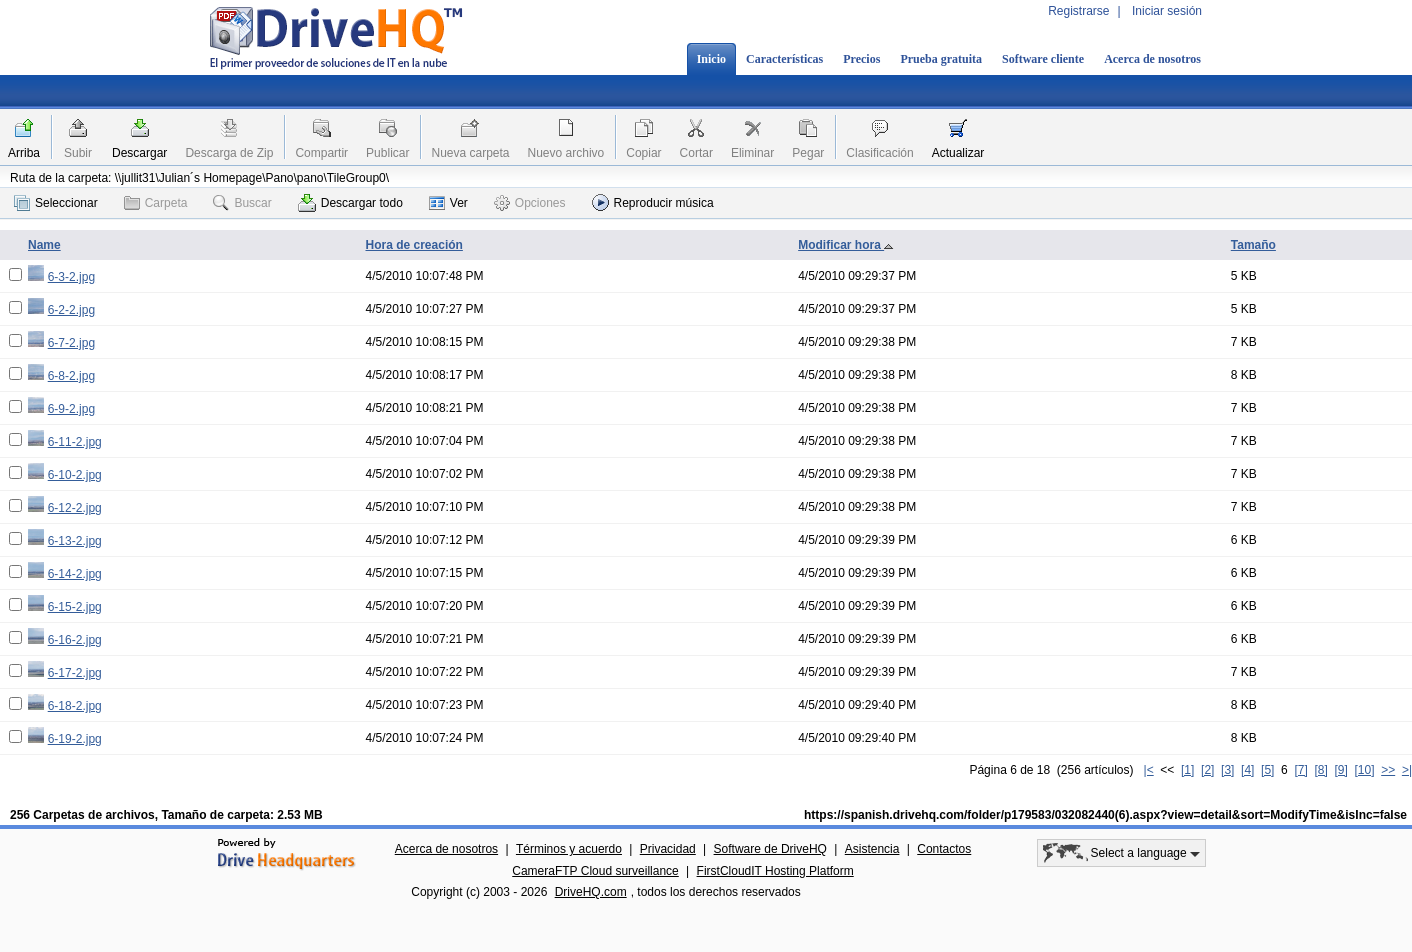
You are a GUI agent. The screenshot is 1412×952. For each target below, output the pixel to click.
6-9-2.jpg (71, 409)
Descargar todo (350, 203)
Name (44, 245)
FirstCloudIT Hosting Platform (775, 871)
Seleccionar (56, 203)
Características (784, 59)
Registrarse (1078, 11)
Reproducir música (653, 202)
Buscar (242, 203)
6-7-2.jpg (71, 343)
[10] (1365, 770)
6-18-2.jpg (75, 706)
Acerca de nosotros (1152, 59)
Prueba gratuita (941, 59)
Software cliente (1043, 59)
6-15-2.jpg (75, 607)
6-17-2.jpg (75, 673)
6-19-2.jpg (75, 739)
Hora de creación (414, 245)
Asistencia (872, 849)
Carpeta (156, 203)
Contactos (944, 849)
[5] (1267, 770)
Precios (861, 59)
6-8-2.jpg (71, 376)
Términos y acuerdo (569, 849)
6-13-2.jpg (75, 541)
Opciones (530, 203)
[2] (1207, 770)
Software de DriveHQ (770, 849)
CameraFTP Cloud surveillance (595, 871)
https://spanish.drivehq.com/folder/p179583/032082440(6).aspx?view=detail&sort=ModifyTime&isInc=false (1105, 815)
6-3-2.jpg (71, 277)
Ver (448, 203)
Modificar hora (846, 245)
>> (1388, 770)
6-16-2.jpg (75, 640)
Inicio (711, 59)
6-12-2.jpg (75, 508)
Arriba (24, 153)
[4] (1247, 770)
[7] (1300, 770)
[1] (1187, 770)
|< (1149, 770)
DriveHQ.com (591, 892)
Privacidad (668, 849)
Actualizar (958, 153)
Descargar (139, 153)
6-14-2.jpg (75, 574)
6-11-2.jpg (75, 442)
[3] (1227, 770)
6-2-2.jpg (71, 310)
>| (1407, 770)
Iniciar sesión (1167, 11)
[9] (1340, 770)
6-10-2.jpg (75, 475)
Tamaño (1253, 245)
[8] (1320, 770)
